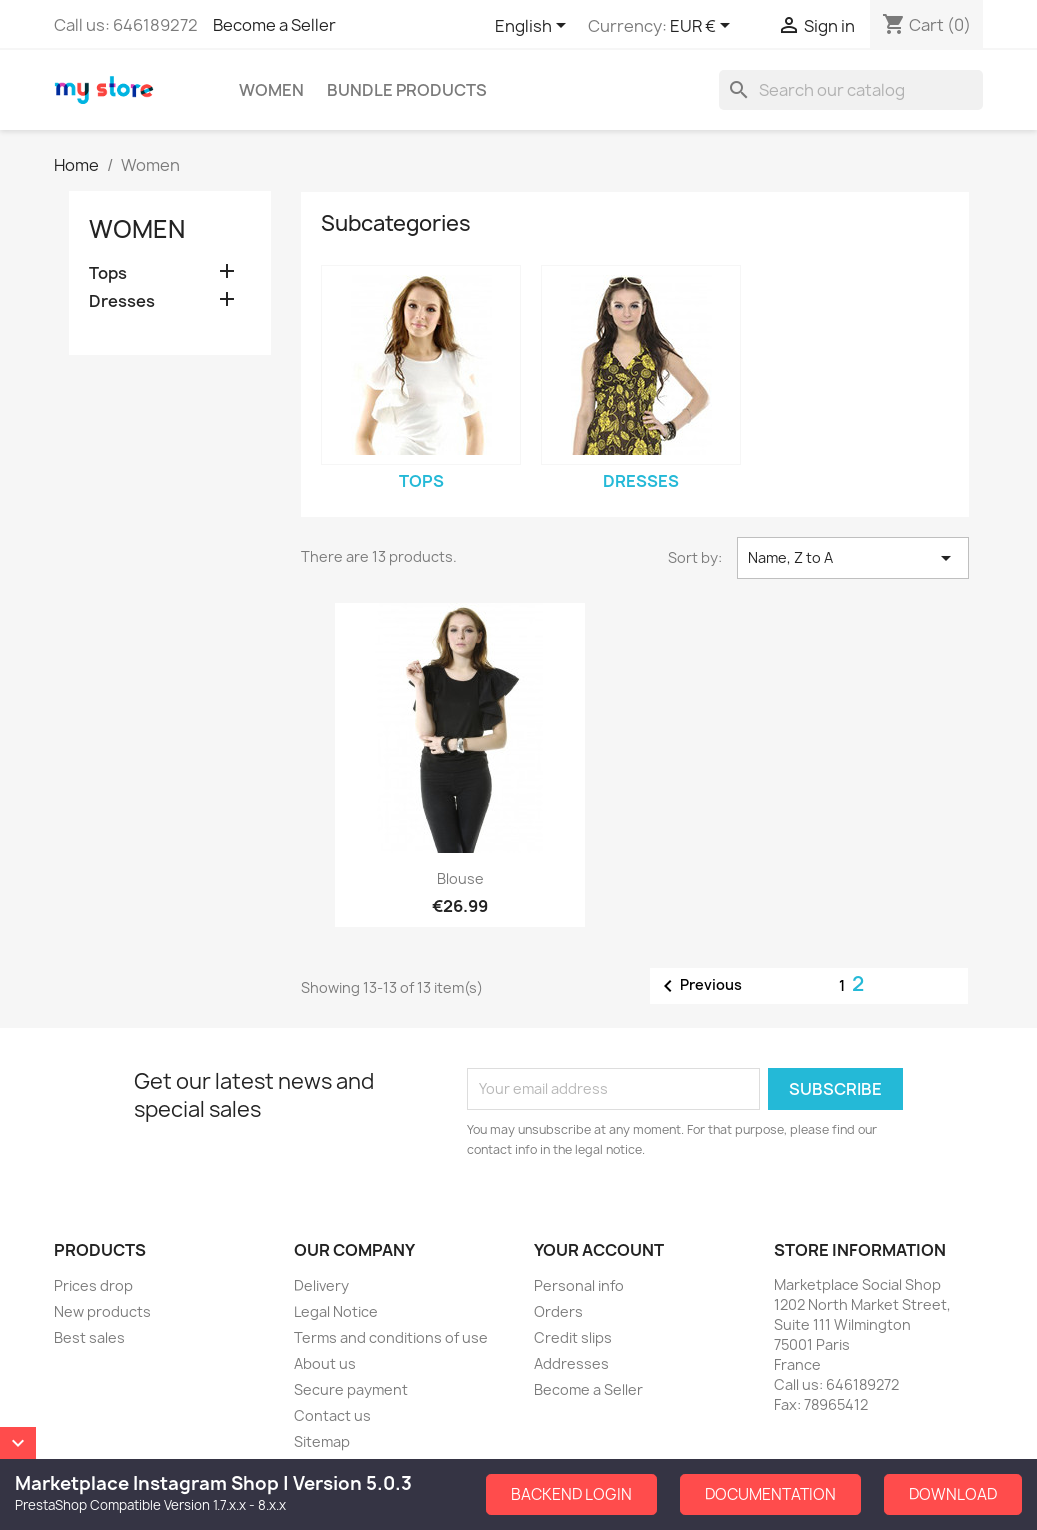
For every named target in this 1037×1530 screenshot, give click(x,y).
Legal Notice (336, 1311)
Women (271, 90)
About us (325, 1363)
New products (102, 1311)
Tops (108, 273)
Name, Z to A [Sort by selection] (853, 558)
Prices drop (93, 1285)
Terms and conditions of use (391, 1337)
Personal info (579, 1285)
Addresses (571, 1363)
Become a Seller (274, 25)
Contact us (332, 1415)
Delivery (321, 1285)
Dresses (122, 301)
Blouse (460, 878)
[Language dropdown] (534, 27)
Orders (558, 1311)
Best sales (89, 1337)
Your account (599, 1250)
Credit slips (573, 1337)
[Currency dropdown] (703, 27)
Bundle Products (407, 90)
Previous (699, 986)
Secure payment (351, 1389)
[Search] (851, 90)
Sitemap (322, 1441)
